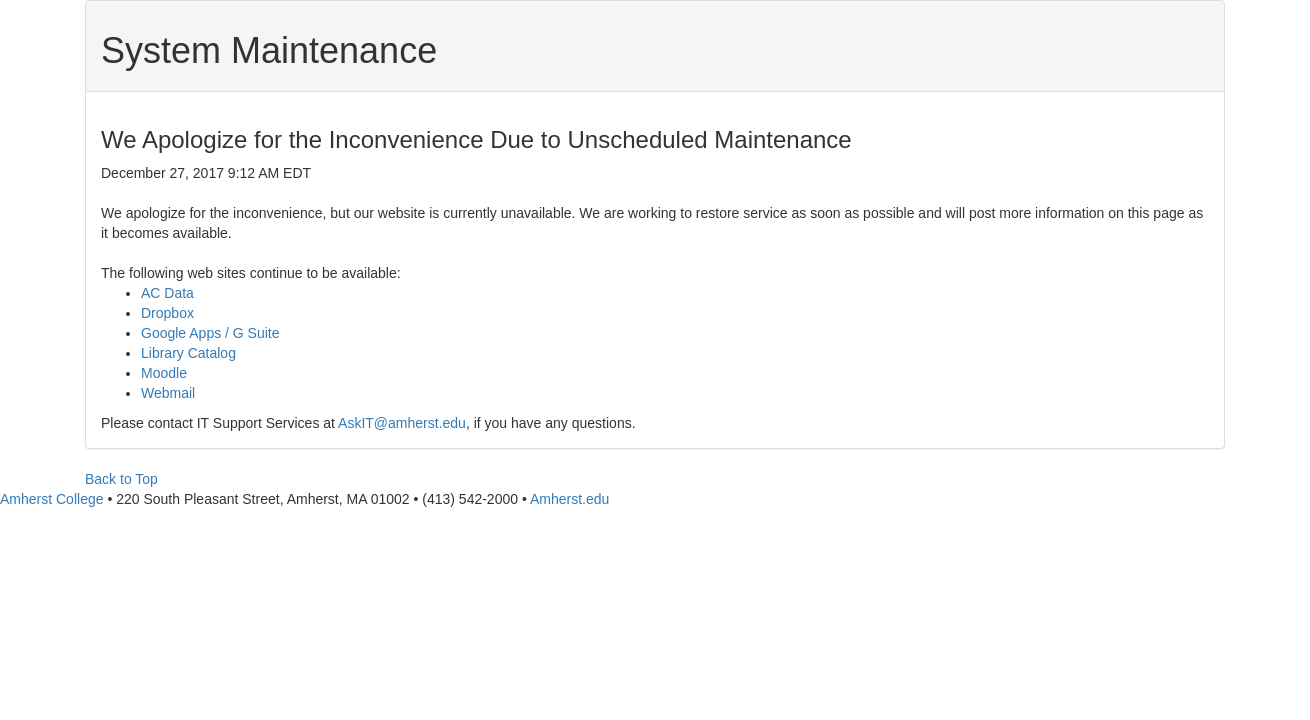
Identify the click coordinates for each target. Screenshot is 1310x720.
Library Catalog (188, 353)
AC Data (167, 293)
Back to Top (121, 479)
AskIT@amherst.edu (402, 423)
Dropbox (167, 313)
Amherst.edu (569, 499)
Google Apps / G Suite (210, 333)
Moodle (164, 373)
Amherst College (52, 499)
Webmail (168, 393)
